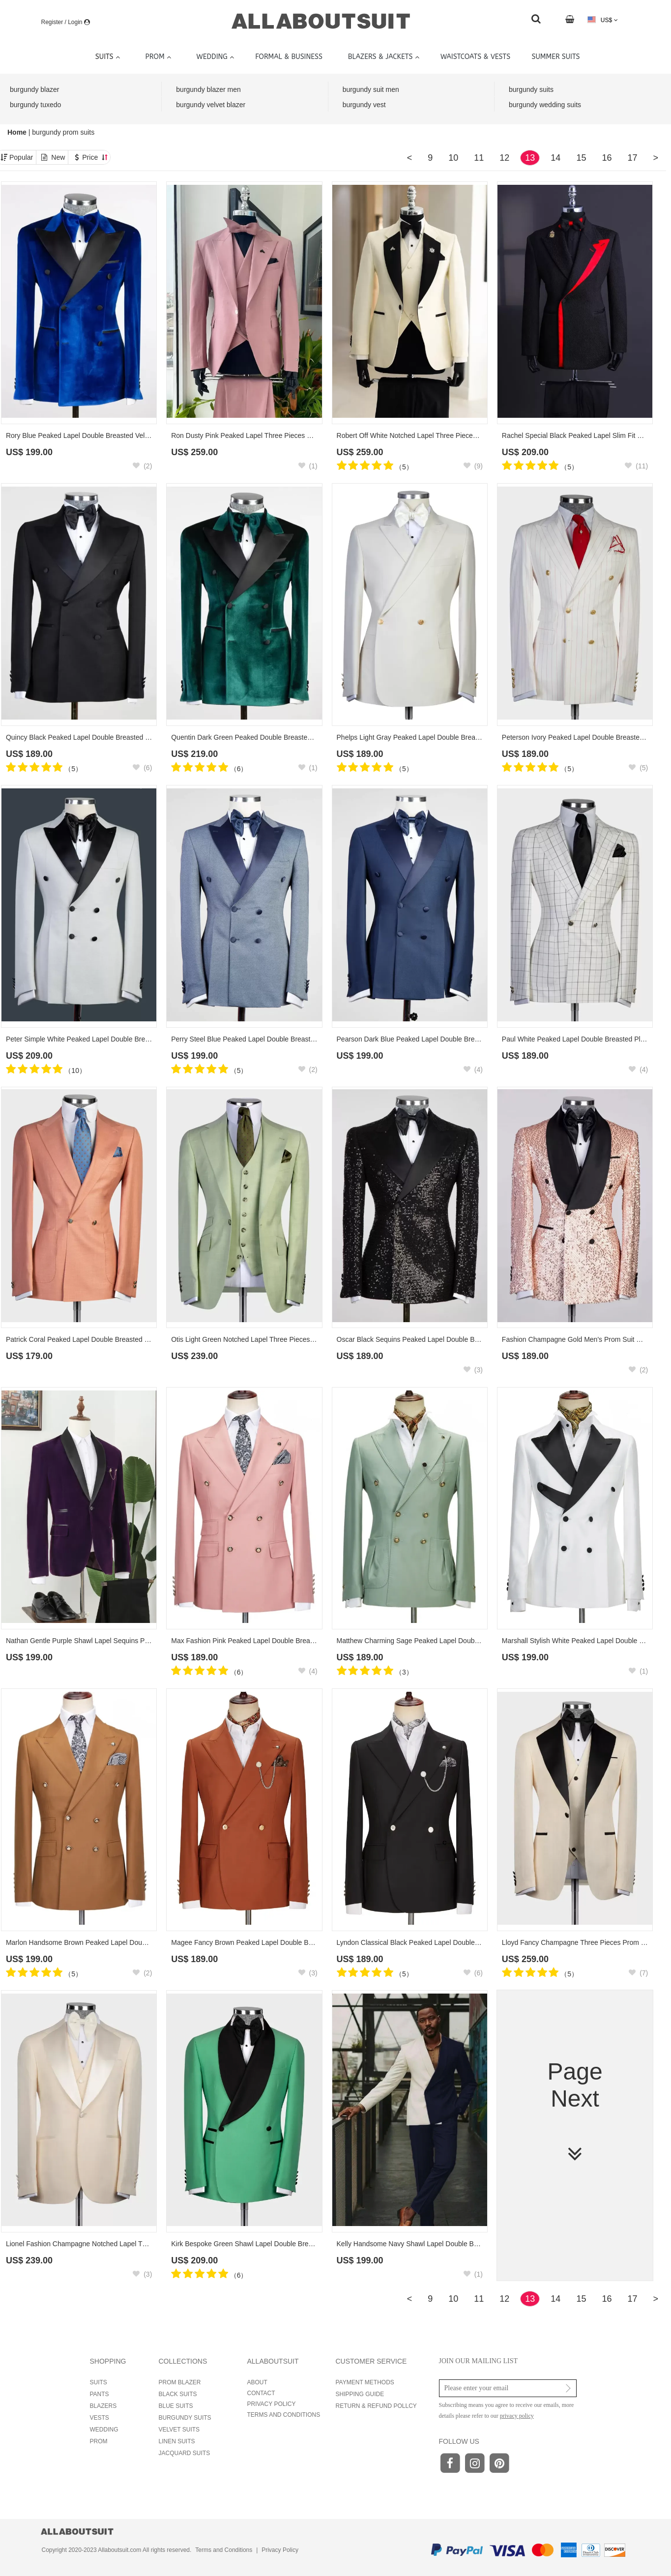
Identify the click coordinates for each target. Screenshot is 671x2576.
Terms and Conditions (223, 2550)
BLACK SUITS (178, 2394)
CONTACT (261, 2393)
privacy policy (517, 2415)
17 (632, 158)
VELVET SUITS (179, 2429)
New (58, 157)
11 (479, 158)
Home (18, 132)
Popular (21, 157)
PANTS (99, 2394)
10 (453, 158)
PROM (99, 2441)
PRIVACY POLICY (271, 2404)
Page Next (575, 2112)
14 (555, 158)
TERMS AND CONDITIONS (284, 2414)
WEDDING (104, 2429)
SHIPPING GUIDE (360, 2394)
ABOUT (257, 2382)
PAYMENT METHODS (365, 2382)
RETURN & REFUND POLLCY (376, 2405)
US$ (602, 20)
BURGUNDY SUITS (185, 2417)
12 (504, 158)
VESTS (99, 2417)
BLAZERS (103, 2405)
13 (530, 158)
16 (607, 158)
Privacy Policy (280, 2550)
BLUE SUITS (176, 2405)
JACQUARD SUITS (184, 2453)
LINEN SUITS (177, 2441)
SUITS (98, 2382)
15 (581, 158)
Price (94, 157)
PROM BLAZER (180, 2382)
